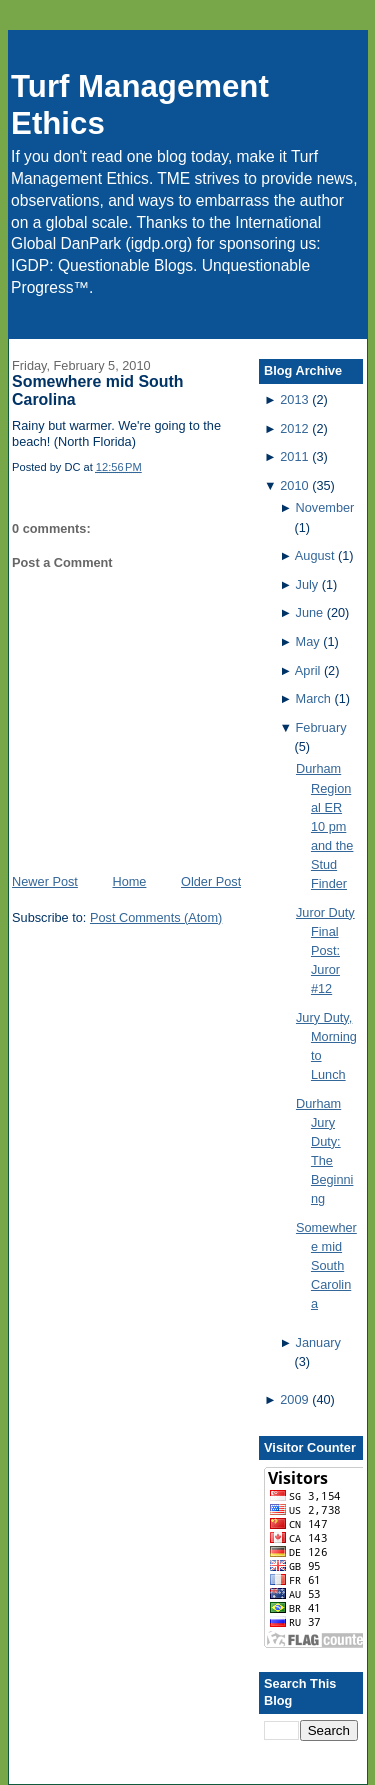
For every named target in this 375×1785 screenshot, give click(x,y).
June (310, 612)
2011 (294, 456)
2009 (294, 1399)
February (321, 727)
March (313, 698)
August (315, 555)
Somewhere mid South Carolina (326, 1265)
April (307, 670)
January (318, 1342)
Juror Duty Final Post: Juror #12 (325, 950)
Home (129, 881)
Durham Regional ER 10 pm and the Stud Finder (325, 826)
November (325, 507)
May (308, 641)
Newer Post (45, 881)
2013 (294, 399)
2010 (294, 485)
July (307, 584)
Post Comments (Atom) (156, 917)
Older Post (211, 881)
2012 (294, 428)
